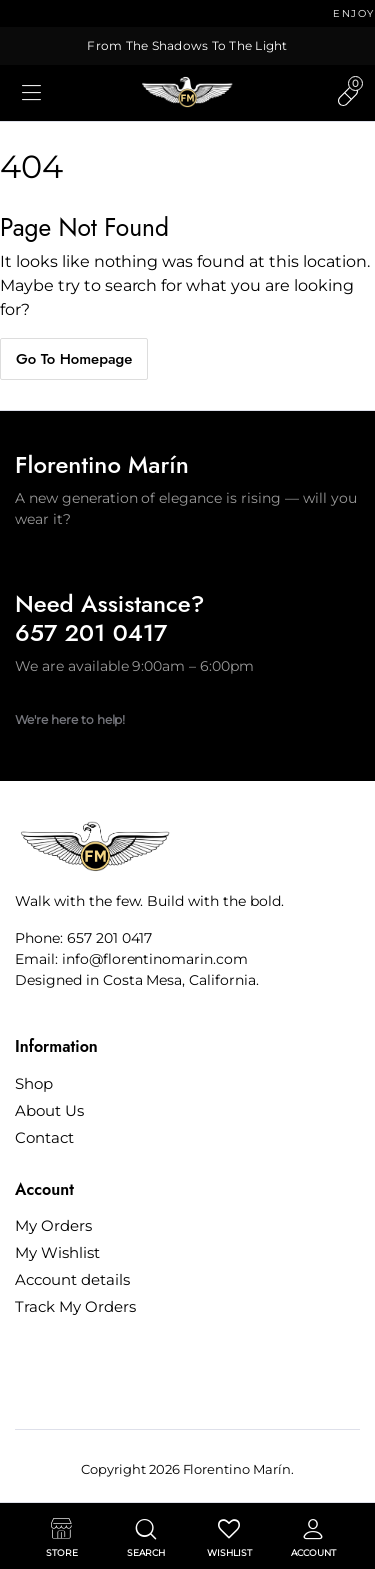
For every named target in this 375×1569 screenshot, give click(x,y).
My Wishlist (57, 1252)
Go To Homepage (74, 359)
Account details (72, 1279)
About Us (49, 1110)
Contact (44, 1137)
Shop (34, 1083)
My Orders (53, 1225)
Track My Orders (75, 1306)
